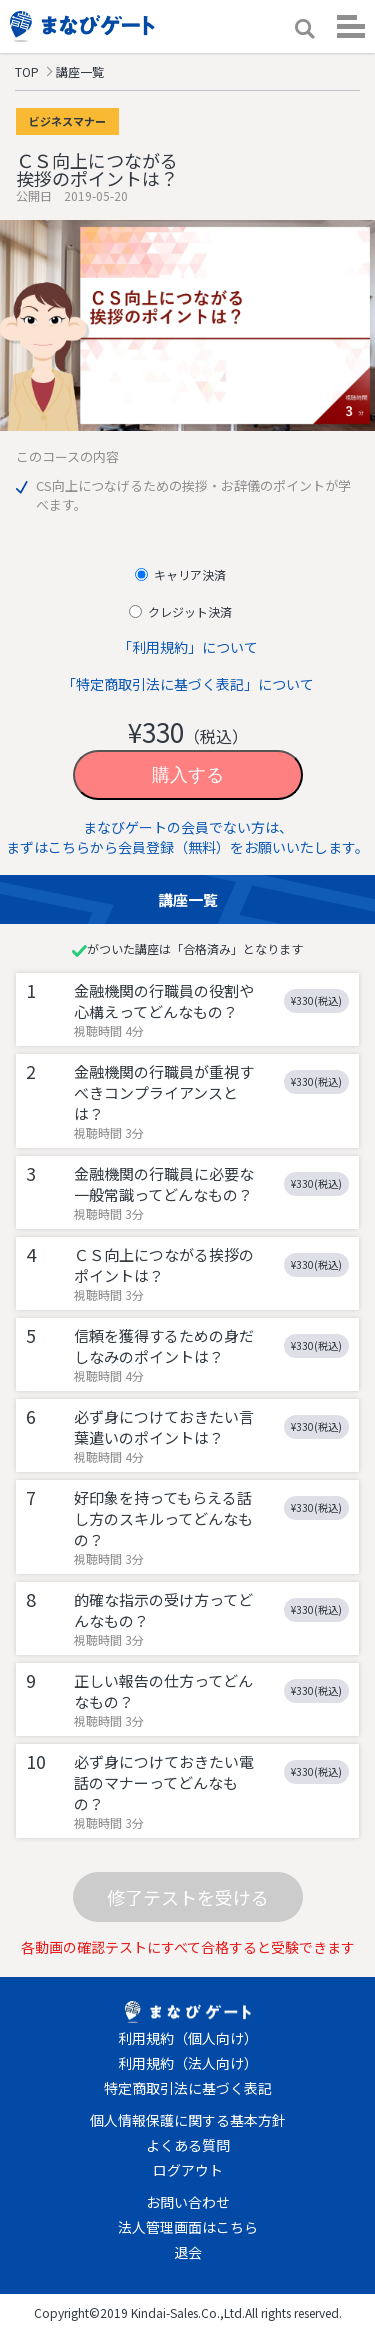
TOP (27, 71)
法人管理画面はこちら (188, 2227)
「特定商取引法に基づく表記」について (188, 684)
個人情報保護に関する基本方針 (188, 2120)
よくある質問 (188, 2145)
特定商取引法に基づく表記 (188, 2088)
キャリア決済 (188, 574)
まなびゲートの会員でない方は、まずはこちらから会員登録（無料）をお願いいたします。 (187, 837)
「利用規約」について (188, 647)
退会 (188, 2252)
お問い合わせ (188, 2202)
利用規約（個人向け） (188, 2038)
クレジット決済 (188, 611)
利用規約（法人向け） (188, 2063)
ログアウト (188, 2170)
